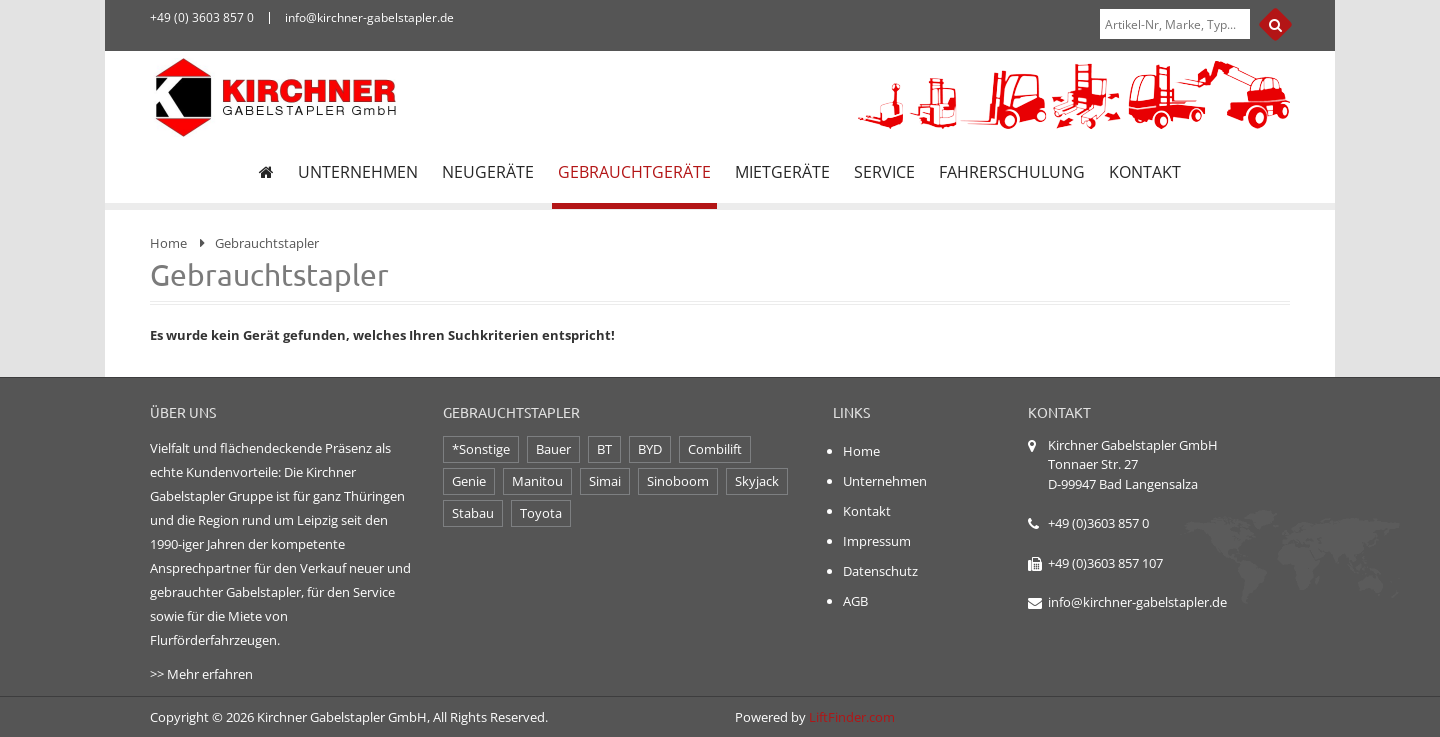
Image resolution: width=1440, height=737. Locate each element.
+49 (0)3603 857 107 (1105, 563)
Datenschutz (880, 571)
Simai (605, 481)
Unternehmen (885, 481)
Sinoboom (678, 481)
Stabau (473, 513)
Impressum (877, 541)
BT (604, 449)
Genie (469, 481)
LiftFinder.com (852, 717)
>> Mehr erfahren (201, 674)
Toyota (541, 513)
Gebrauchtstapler (267, 243)
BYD (650, 449)
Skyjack (757, 481)
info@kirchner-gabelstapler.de (1137, 602)
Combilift (715, 449)
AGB (855, 601)
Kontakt (867, 511)
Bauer (553, 449)
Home (168, 243)
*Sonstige (481, 449)
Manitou (537, 481)
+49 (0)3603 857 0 (1098, 523)
